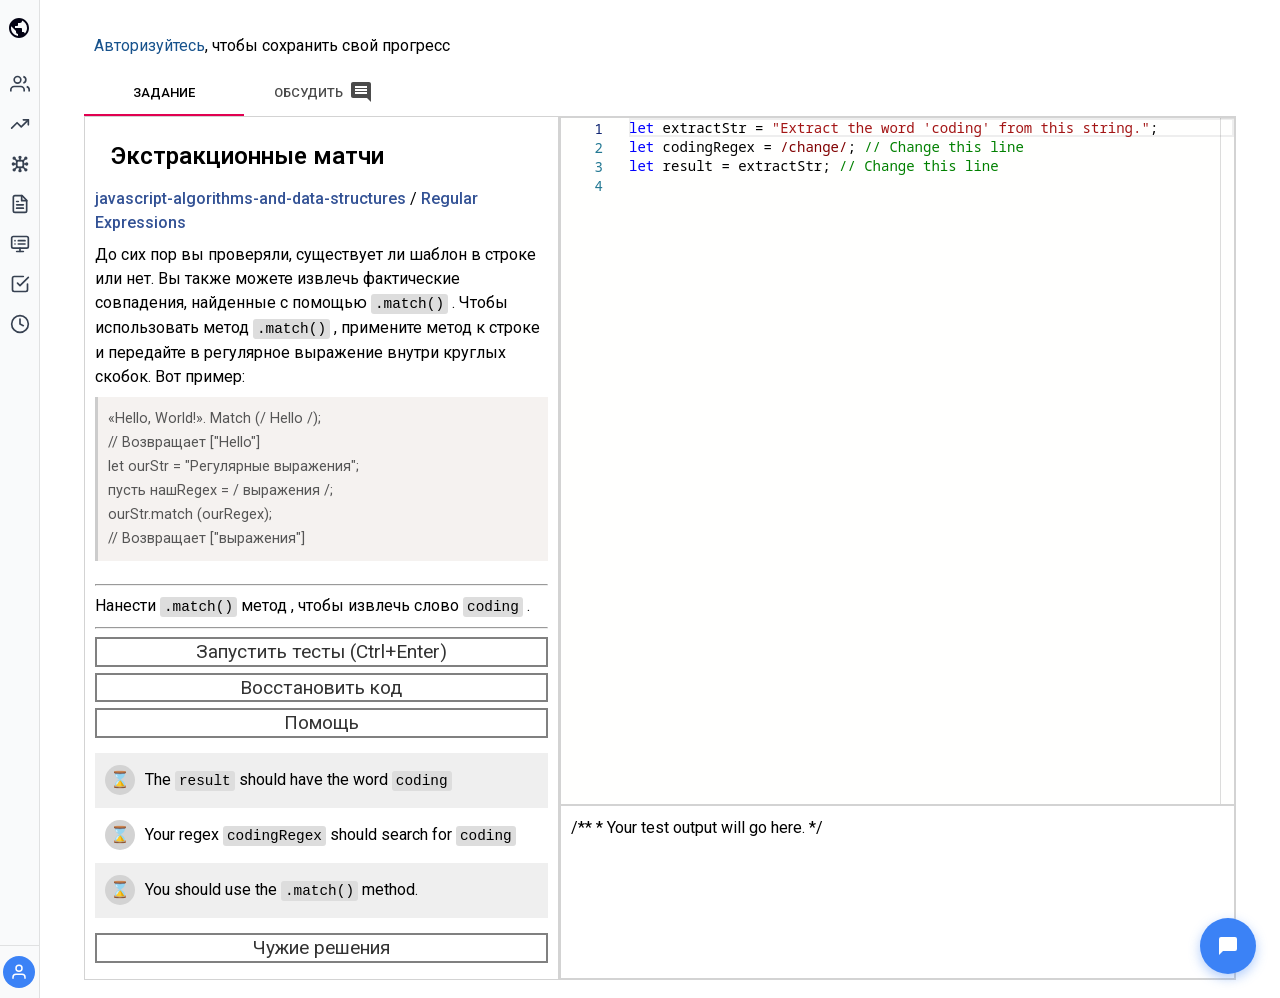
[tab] (168, 92)
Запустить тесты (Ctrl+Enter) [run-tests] (325, 648)
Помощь (325, 719)
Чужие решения (325, 941)
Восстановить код (325, 684)
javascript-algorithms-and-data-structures (254, 198)
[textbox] (633, 118)
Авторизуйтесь (153, 45)
